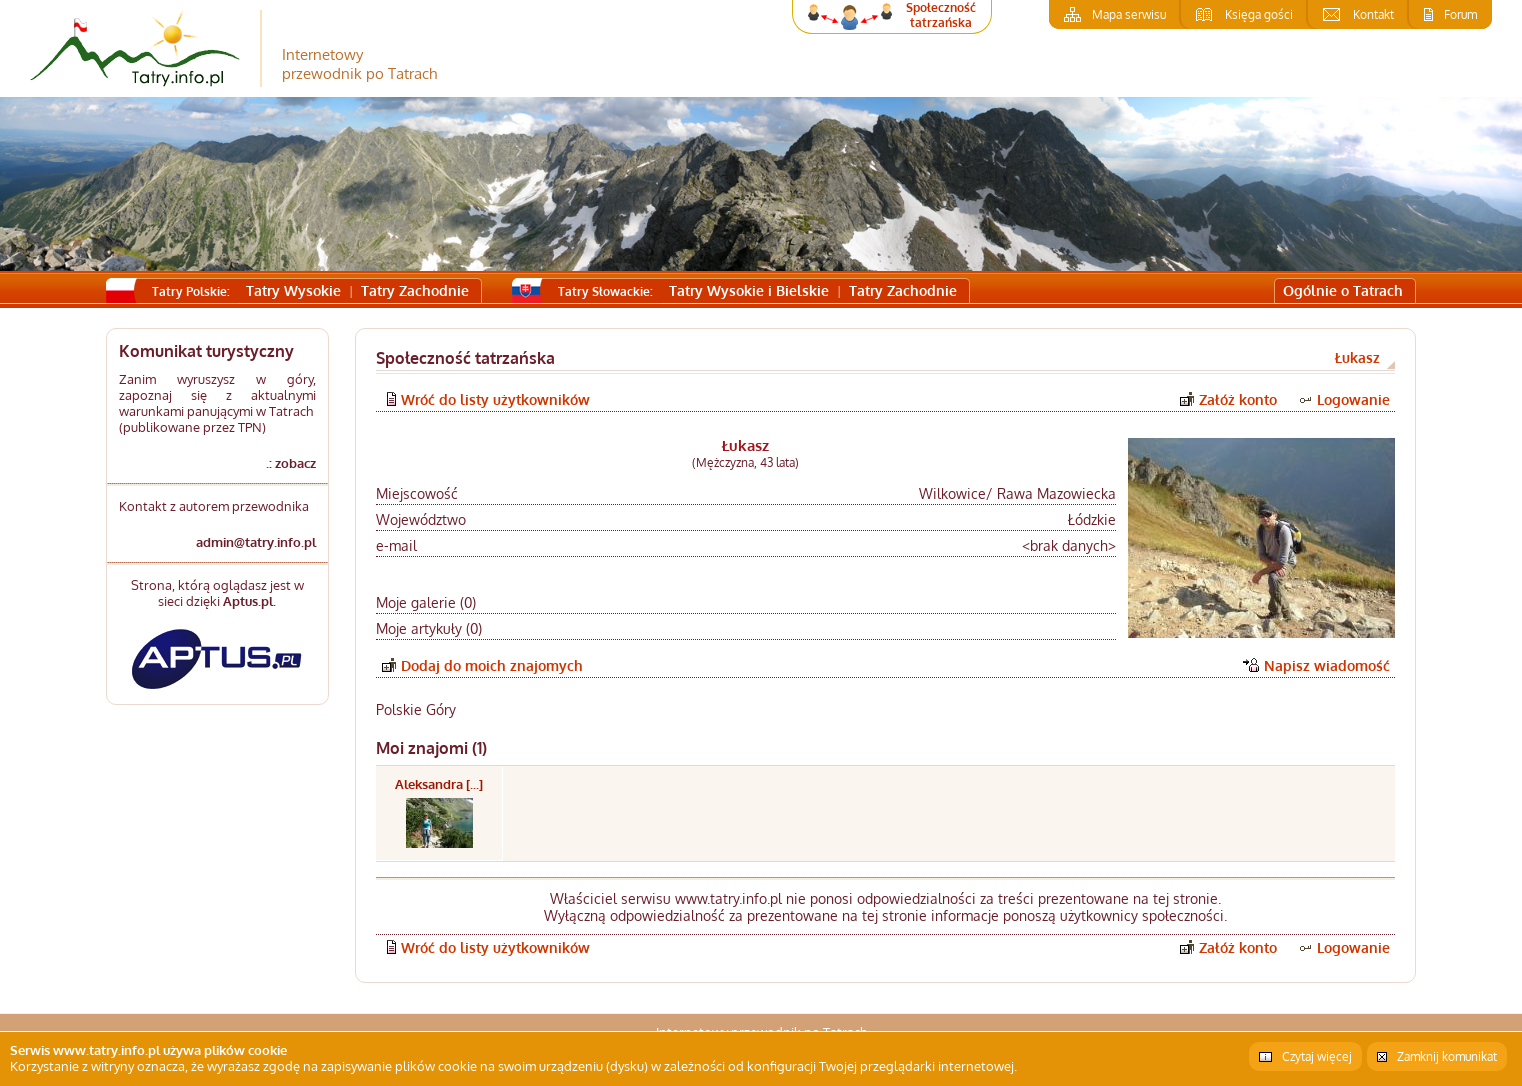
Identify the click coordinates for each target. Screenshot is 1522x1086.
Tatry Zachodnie (415, 290)
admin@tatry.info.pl (256, 542)
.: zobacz (291, 463)
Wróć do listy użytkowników (495, 399)
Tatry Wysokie (293, 290)
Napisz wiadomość (1327, 665)
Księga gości (1259, 14)
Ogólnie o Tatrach (1343, 290)
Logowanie (1353, 399)
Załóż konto (1238, 399)
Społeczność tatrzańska (941, 15)
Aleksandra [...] (439, 784)
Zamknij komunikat (1447, 1056)
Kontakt (1373, 14)
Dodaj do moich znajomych (492, 665)
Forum (1460, 14)
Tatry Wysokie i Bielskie (749, 290)
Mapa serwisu (1129, 14)
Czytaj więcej (1317, 1056)
